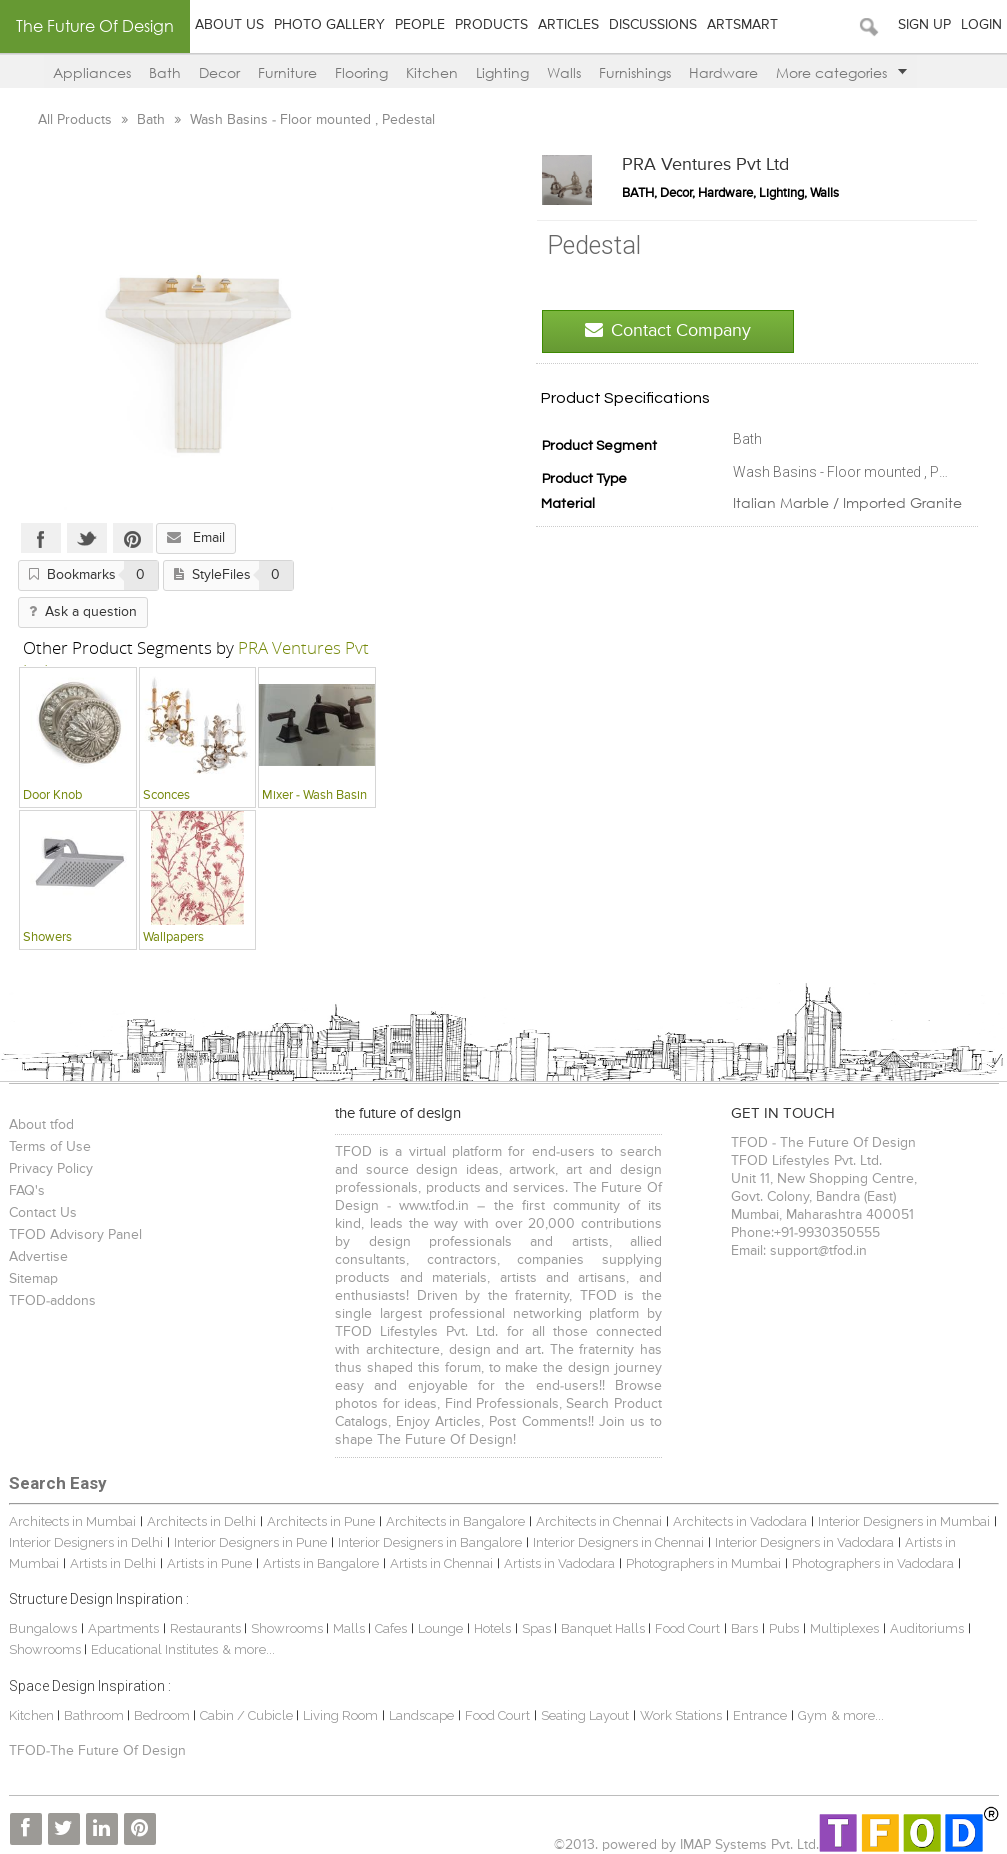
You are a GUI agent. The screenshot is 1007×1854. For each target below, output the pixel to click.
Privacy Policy (51, 1169)
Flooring (361, 72)
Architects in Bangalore (455, 1521)
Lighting (502, 72)
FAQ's (27, 1191)
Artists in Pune (209, 1563)
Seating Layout (585, 1715)
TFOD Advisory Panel (75, 1235)
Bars (744, 1628)
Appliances (92, 72)
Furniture (287, 72)
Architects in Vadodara (740, 1521)
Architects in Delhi (201, 1521)
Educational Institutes (154, 1649)
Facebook (41, 538)
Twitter (87, 538)
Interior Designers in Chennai (618, 1542)
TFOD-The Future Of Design (97, 1751)
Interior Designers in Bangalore (430, 1542)
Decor (219, 72)
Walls (564, 72)
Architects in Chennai (599, 1521)
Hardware (723, 72)
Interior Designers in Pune (250, 1542)
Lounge (440, 1628)
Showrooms (288, 1628)
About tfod (41, 1125)
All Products (77, 120)
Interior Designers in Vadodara (804, 1542)
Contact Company (668, 330)
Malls (350, 1628)
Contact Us (43, 1213)
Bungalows (43, 1628)
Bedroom (163, 1715)
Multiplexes (844, 1628)
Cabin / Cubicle (248, 1715)
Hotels (492, 1628)
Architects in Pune (321, 1521)
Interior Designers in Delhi (86, 1542)
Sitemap (33, 1279)
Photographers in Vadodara (873, 1563)
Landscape (421, 1715)
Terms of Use (50, 1147)
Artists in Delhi (113, 1563)
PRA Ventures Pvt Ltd (705, 165)
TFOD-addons (52, 1301)
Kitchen (432, 72)
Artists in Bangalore (321, 1563)
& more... (248, 1649)
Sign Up (924, 25)
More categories (841, 72)
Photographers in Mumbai (703, 1563)
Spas (538, 1628)
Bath (165, 72)
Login (981, 25)
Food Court (687, 1628)
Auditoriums (927, 1628)
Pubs (784, 1628)
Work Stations (681, 1715)
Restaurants (207, 1628)
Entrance (760, 1715)
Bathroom (95, 1715)
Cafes (391, 1628)
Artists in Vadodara (559, 1563)
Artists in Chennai (441, 1563)
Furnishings (635, 72)
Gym (812, 1715)
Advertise (38, 1257)
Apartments (123, 1628)
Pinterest (133, 538)
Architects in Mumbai (72, 1521)
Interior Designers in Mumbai (904, 1521)
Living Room (340, 1715)
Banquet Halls (604, 1628)
